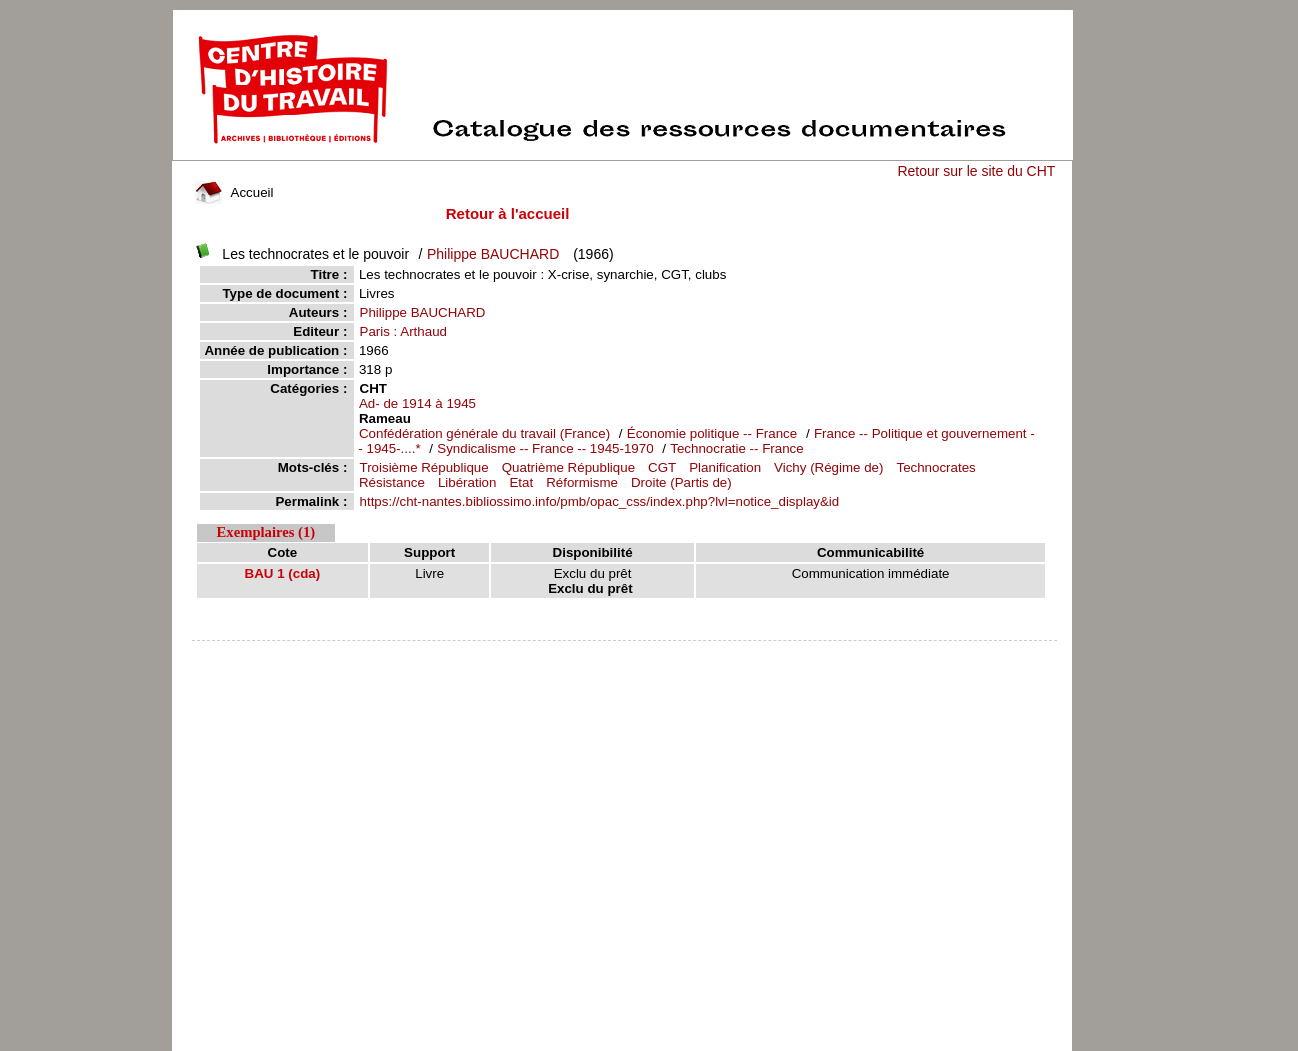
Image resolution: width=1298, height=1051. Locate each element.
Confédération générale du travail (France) (484, 433)
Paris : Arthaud (403, 331)
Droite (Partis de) (681, 482)
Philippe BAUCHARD (493, 254)
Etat (521, 482)
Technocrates (935, 467)
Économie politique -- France (712, 433)
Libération (467, 482)
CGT (662, 467)
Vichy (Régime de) (828, 467)
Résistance (392, 482)
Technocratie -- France (736, 448)
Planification (725, 467)
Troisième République (424, 467)
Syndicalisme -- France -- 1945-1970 (545, 448)
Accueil (234, 192)
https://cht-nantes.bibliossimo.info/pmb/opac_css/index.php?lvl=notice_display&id (600, 501)
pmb (625, 653)
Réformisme (582, 482)
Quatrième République (568, 467)
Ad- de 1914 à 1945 (417, 403)
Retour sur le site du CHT (976, 171)
